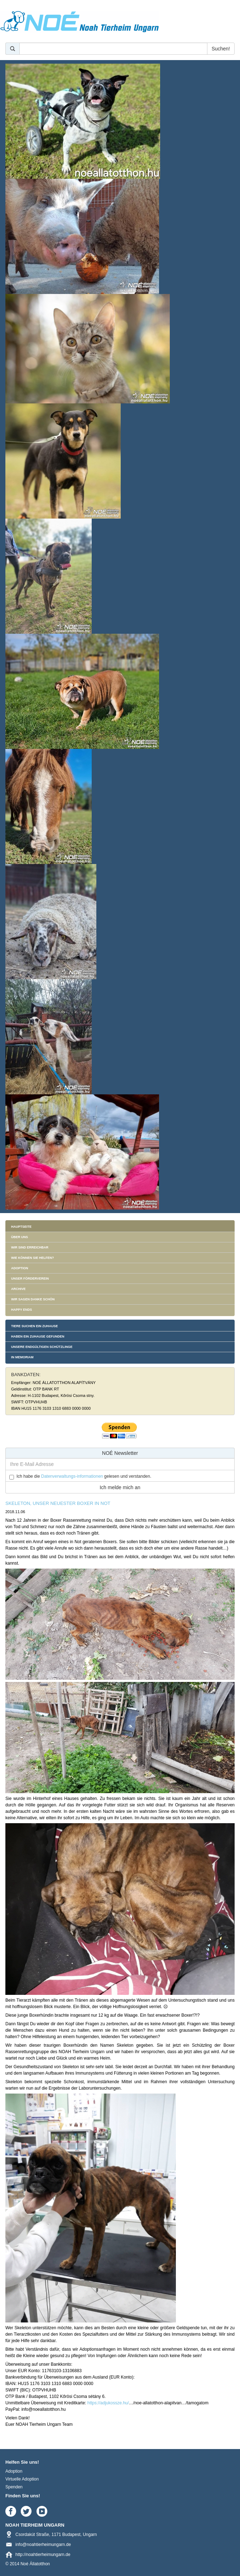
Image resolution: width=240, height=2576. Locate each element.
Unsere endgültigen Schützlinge (41, 1347)
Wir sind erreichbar (29, 1247)
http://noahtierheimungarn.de (42, 2554)
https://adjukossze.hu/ (108, 2402)
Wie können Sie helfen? (32, 1258)
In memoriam (22, 1357)
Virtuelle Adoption (22, 2479)
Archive (18, 1289)
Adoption (19, 1268)
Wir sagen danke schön (33, 1299)
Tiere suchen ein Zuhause (34, 1326)
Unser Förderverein (30, 1278)
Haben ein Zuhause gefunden (37, 1336)
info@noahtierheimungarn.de (43, 2544)
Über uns (19, 1237)
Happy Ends (21, 1309)
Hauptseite (21, 1226)
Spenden (14, 2486)
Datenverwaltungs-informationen (72, 1476)
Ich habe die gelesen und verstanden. (83, 1476)
